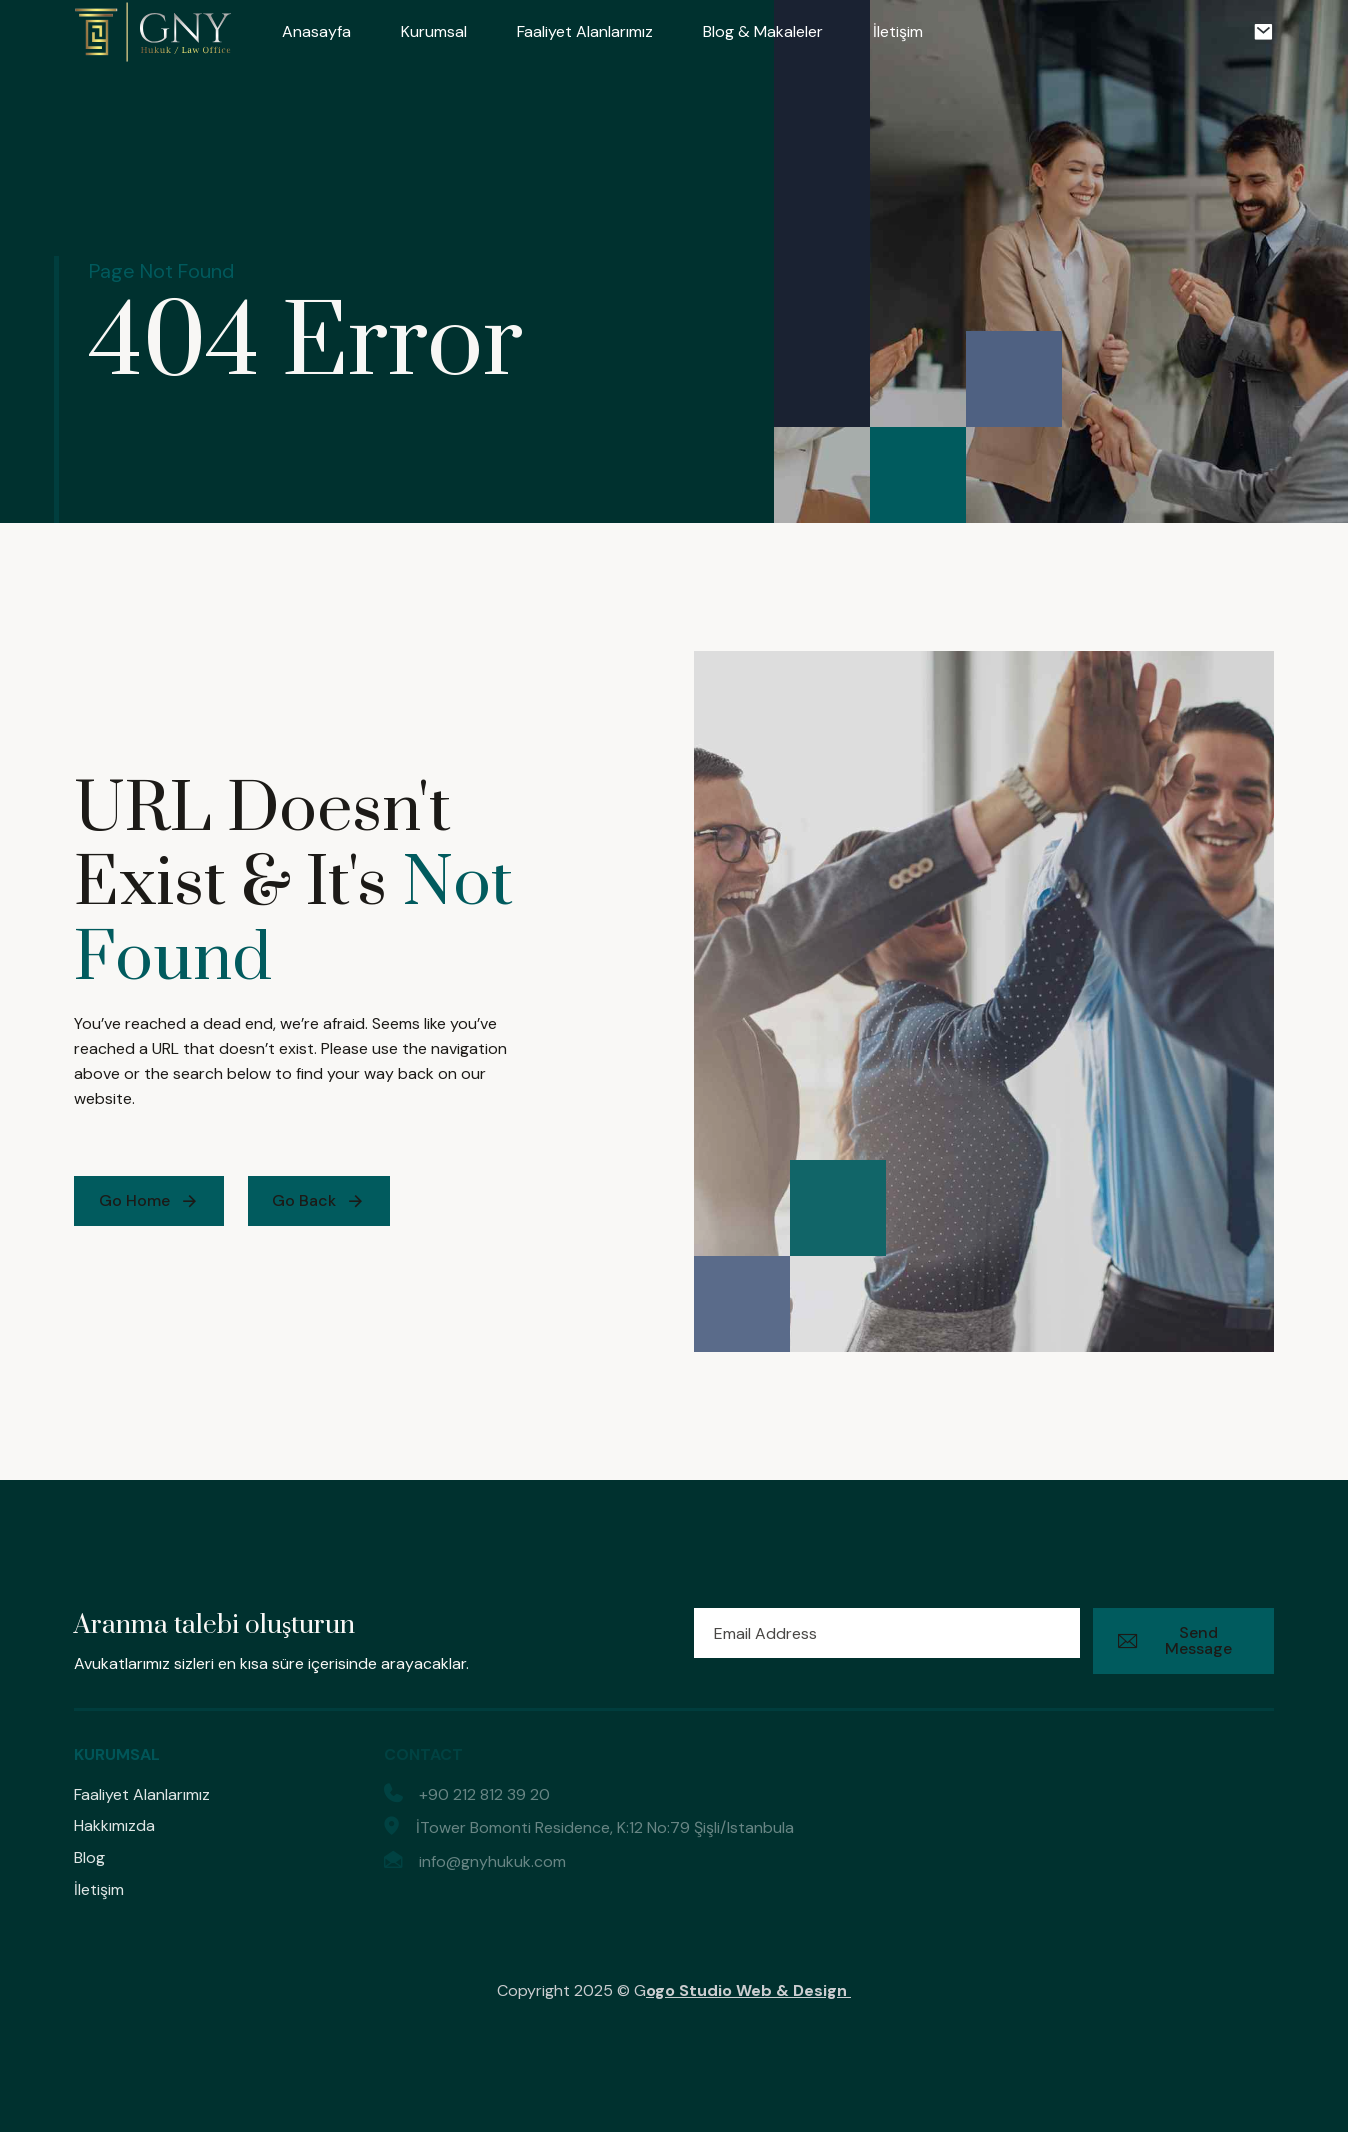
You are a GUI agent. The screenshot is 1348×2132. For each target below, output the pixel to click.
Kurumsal (434, 31)
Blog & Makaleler (763, 31)
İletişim (898, 31)
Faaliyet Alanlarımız (585, 31)
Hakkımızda (114, 1825)
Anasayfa (316, 31)
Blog (89, 1857)
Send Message (1175, 1640)
